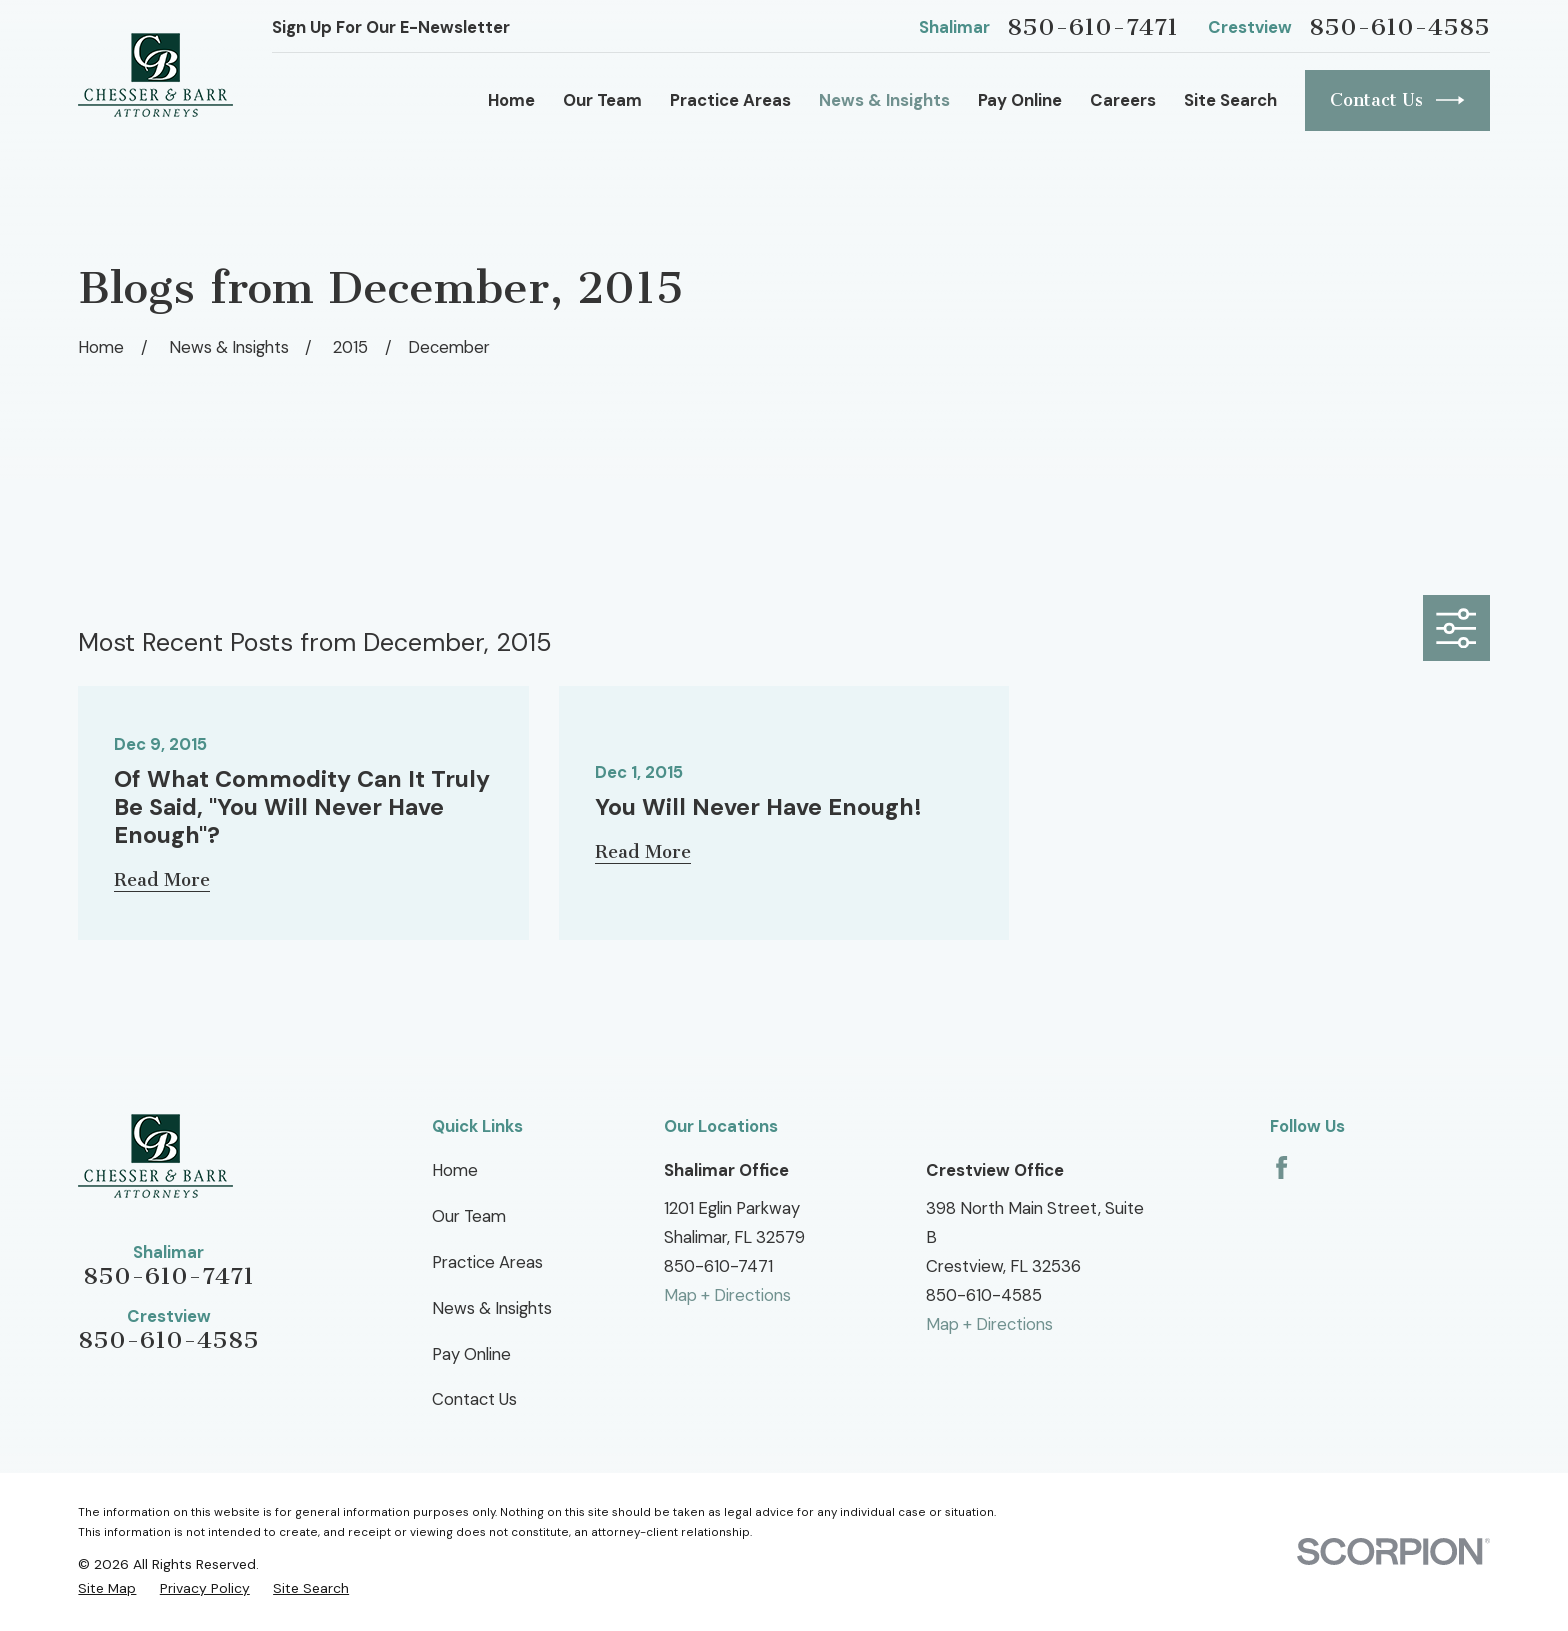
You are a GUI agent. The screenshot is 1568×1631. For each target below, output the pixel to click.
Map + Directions (727, 1295)
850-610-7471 (1092, 27)
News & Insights (492, 1308)
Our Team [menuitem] (602, 100)
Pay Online (471, 1354)
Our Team (469, 1216)
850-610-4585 (1399, 27)
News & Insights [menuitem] (884, 100)
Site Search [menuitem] (1230, 100)
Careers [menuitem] (1123, 100)
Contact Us (1397, 100)
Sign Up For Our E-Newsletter (391, 27)
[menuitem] (107, 1588)
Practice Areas (487, 1262)
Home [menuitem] (511, 100)
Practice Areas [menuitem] (730, 100)
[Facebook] (1281, 1167)
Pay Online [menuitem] (1020, 100)
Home (455, 1170)
